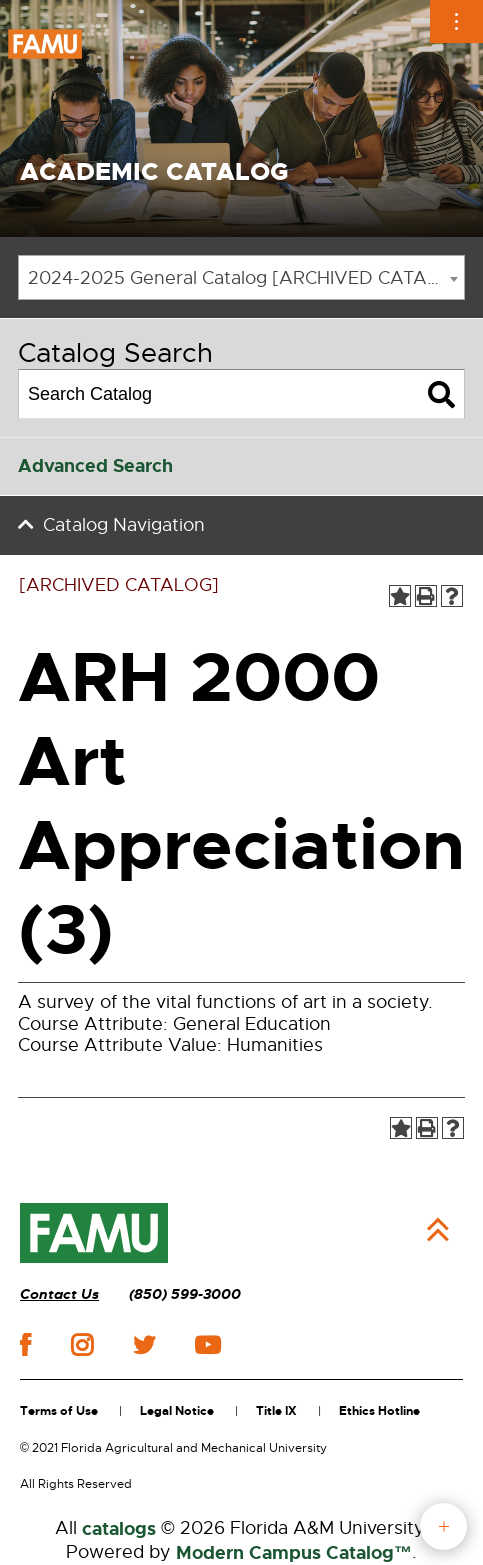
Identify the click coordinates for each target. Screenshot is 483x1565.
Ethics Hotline (379, 1411)
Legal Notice (177, 1411)
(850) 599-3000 (185, 1294)
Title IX (276, 1411)
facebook (25, 1344)
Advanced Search (95, 466)
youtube (207, 1345)
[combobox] (241, 277)
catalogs (119, 1529)
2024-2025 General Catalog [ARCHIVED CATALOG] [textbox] (246, 278)
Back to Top (438, 1230)
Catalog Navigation (124, 525)
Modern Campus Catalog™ (294, 1553)
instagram (82, 1345)
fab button (443, 1526)
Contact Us (59, 1294)
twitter (144, 1345)
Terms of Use (59, 1411)
